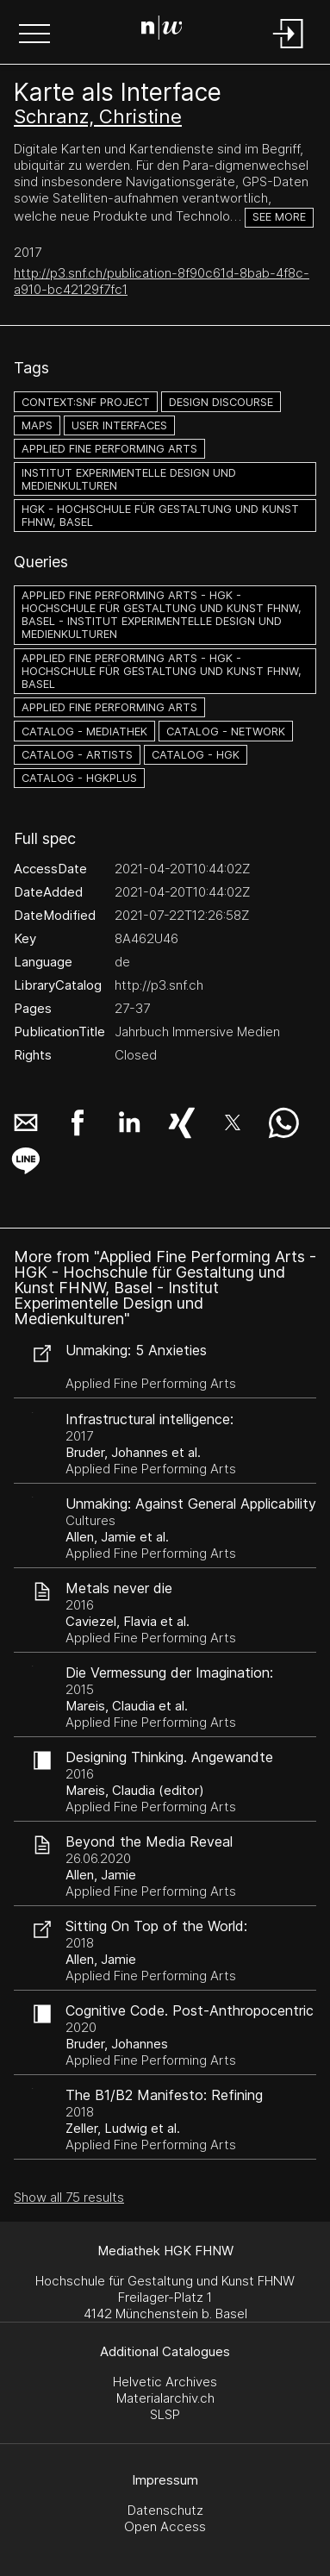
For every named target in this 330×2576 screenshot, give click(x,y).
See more (279, 216)
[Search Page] (162, 30)
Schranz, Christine (98, 116)
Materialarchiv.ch (165, 2398)
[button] (34, 35)
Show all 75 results (69, 2197)
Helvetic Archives (165, 2381)
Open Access (165, 2526)
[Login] (288, 49)
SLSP (165, 2414)
